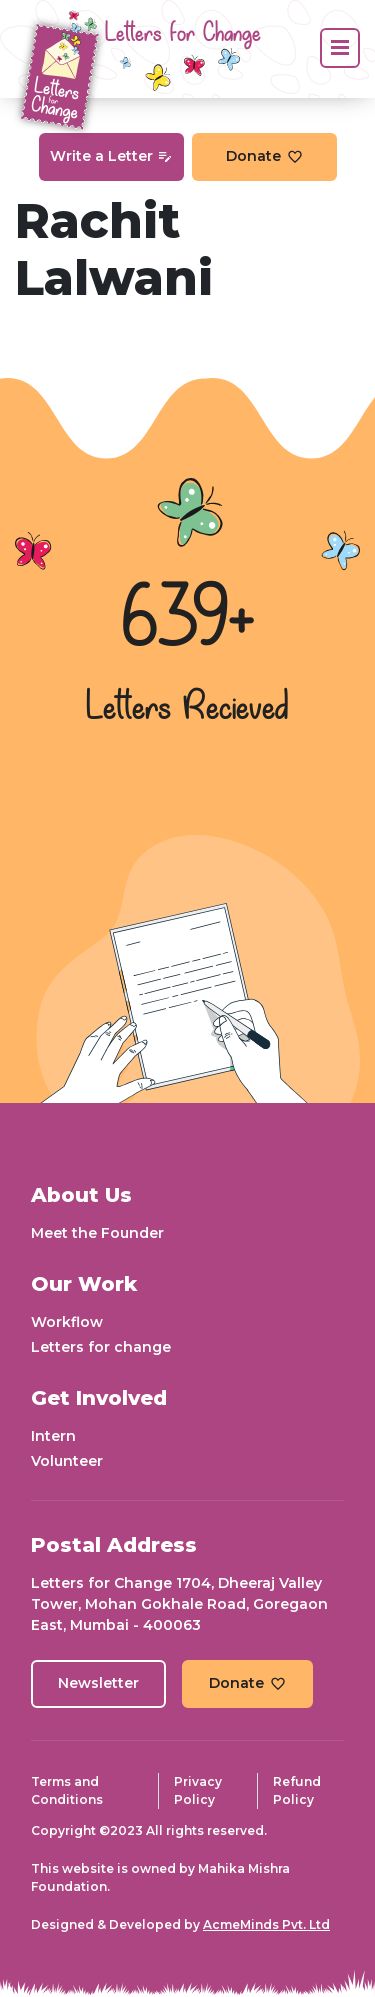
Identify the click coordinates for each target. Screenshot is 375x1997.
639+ (188, 621)
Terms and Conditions (67, 1790)
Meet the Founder (97, 1233)
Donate (264, 156)
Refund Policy (297, 1790)
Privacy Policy (198, 1790)
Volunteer (67, 1461)
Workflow (67, 1322)
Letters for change (101, 1347)
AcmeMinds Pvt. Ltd (266, 1924)
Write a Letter (111, 156)
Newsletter (98, 1683)
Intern (53, 1436)
